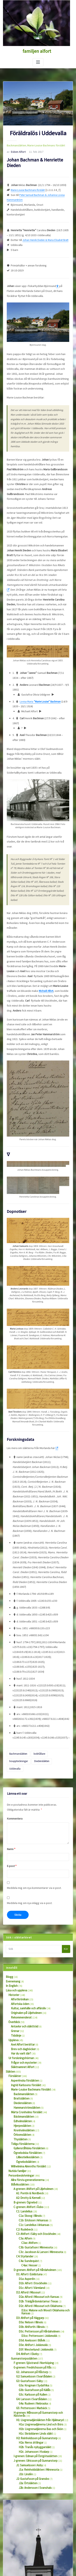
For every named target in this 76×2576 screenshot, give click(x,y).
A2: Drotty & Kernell (26, 2035)
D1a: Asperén (25, 2108)
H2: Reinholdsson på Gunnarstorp (34, 2253)
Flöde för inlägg (11, 2552)
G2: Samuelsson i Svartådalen (32, 2197)
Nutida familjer (16, 2010)
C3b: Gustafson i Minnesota (33, 2080)
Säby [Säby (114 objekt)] (33, 2492)
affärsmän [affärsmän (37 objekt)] (29, 2435)
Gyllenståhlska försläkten (27, 1989)
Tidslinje (15, 1887)
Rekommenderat (20, 1870)
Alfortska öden (18, 1858)
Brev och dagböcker (21, 1899)
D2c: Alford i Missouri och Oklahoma (38, 2133)
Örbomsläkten (21, 1977)
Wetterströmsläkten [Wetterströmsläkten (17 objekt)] (19, 2507)
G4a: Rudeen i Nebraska (31, 2222)
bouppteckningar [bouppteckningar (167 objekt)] (19, 2449)
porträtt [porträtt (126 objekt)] (33, 2483)
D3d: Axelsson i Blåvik (30, 2164)
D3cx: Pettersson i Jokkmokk (36, 2160)
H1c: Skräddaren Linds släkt (33, 2249)
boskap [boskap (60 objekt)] (56, 2445)
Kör (66, 1805)
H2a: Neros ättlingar (29, 2257)
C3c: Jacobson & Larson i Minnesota (38, 2084)
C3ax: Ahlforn (28, 2076)
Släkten (10, 1919)
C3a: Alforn (24, 2072)
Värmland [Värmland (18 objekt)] (51, 2502)
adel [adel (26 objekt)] (12, 2435)
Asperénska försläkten (22, 1928)
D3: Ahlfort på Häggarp (28, 2144)
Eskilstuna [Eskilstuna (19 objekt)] (15, 2454)
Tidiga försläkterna (21, 1985)
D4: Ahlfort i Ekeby (25, 2177)
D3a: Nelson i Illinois (29, 2148)
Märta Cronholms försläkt (24, 1957)
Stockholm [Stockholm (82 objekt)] (15, 2492)
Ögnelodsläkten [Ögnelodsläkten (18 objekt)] (46, 2507)
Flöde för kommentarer (15, 2560)
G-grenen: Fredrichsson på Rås (30, 2189)
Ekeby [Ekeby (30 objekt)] (60, 2449)
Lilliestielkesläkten (25, 1998)
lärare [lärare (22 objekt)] (53, 2473)
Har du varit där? (20, 1903)
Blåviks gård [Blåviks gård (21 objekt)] (16, 2445)
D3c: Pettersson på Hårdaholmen (36, 2156)
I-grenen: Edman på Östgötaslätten (32, 2270)
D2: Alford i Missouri (26, 2121)
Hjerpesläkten (21, 1969)
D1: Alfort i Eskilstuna (27, 2104)
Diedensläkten (16, 1631)
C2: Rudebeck (23, 2063)
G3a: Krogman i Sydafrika (32, 2205)
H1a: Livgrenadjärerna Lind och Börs (38, 2241)
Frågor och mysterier (22, 1911)
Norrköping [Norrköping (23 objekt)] (56, 2478)
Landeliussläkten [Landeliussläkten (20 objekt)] (53, 2464)
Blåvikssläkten (18, 2022)
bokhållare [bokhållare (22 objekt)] (37, 2445)
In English (11, 1841)
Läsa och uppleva (15, 1845)
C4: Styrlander (23, 2088)
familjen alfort (36, 51)
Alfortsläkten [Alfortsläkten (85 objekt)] (16, 2440)
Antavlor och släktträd (23, 1878)
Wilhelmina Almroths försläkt (26, 2006)
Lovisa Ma (24, 655)
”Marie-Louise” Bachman (46, 655)
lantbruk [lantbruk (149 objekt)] (15, 2468)
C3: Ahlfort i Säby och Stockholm (33, 2067)
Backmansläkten (15, 144)
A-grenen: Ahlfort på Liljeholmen (31, 2026)
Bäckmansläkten (22, 1961)
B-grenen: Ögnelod (24, 2039)
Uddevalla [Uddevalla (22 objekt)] (47, 2497)
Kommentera (14, 1679)
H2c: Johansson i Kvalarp (32, 2266)
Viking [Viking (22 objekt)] (34, 2502)
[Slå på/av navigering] (38, 62)
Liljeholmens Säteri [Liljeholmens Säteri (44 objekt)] (39, 2468)
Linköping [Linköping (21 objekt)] (15, 2473)
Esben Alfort (14, 150)
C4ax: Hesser (28, 2096)
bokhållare (35, 1625)
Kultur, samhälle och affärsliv (26, 1862)
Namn (11, 1709)
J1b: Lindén (25, 2286)
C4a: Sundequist (27, 2092)
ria (31, 655)
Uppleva (12, 1891)
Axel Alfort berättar (21, 1895)
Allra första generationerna (25, 2018)
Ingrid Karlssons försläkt (23, 1932)
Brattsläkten (20, 1944)
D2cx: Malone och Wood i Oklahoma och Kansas (43, 2139)
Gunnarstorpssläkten (22, 2181)
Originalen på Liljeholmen (25, 1866)
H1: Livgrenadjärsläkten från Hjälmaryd (36, 2237)
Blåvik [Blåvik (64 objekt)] (53, 2440)
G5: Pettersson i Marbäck (29, 2226)
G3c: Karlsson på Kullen (31, 2214)
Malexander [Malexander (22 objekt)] (15, 2478)
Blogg (9, 1833)
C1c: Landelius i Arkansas (32, 2059)
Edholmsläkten (22, 1965)
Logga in (8, 2545)
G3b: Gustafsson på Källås (32, 2210)
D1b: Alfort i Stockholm (31, 2112)
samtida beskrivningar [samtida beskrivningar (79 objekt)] (21, 2487)
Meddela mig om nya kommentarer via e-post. (32, 1746)
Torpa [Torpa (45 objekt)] (13, 2497)
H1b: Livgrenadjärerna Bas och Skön (38, 2245)
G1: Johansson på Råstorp (30, 2193)
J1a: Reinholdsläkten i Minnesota (36, 2282)
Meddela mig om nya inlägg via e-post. (28, 1761)
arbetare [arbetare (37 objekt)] (36, 2440)
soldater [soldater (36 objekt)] (45, 2487)
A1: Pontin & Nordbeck (28, 2030)
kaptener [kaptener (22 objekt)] (14, 2464)
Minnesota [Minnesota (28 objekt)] (36, 2478)
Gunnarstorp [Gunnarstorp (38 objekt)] (56, 2454)
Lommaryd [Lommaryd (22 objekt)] (35, 2473)
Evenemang (12, 1837)
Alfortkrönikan (18, 1854)
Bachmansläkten (17, 1625)
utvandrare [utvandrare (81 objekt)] (15, 2502)
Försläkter (13, 1923)
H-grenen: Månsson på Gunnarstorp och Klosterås (40, 2230)
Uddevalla (33, 1631)
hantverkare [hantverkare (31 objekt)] (16, 2459)
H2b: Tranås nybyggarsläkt (33, 2262)
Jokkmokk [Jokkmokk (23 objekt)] (59, 2459)
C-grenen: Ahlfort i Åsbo (26, 2043)
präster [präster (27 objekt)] (51, 2483)
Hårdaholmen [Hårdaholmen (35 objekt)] (38, 2459)
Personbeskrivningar (19, 2014)
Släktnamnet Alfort (21, 1915)
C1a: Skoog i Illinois (29, 2051)
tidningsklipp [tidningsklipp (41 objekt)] (52, 2492)
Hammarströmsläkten (25, 1952)
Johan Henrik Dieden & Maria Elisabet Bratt (44, 234)
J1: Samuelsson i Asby (27, 2278)
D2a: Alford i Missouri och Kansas (36, 2125)
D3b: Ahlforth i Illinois (30, 2152)
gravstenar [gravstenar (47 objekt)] (35, 2454)
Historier (12, 1849)
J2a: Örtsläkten (27, 2294)
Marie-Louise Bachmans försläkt (41, 144)
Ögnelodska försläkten (26, 1994)
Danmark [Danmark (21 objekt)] (42, 2449)
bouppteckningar (54, 1625)
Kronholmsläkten (23, 1973)
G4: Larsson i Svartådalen (29, 2218)
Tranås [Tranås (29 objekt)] (29, 2497)
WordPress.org (11, 2567)
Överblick (13, 1874)
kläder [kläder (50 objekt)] (32, 2464)
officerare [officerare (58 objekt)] (14, 2483)
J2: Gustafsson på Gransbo (30, 2290)
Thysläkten (19, 1981)
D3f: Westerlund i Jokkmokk (33, 2173)
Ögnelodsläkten (24, 2002)
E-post (11, 1725)
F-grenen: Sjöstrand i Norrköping (31, 2185)
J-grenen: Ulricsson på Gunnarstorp (32, 2274)
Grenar (14, 1882)
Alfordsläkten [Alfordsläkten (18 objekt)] (50, 2435)
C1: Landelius (23, 2047)
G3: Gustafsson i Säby (27, 2201)
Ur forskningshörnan (19, 1907)
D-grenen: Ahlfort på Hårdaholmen (32, 2100)
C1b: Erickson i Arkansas (32, 2055)
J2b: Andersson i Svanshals (33, 2298)
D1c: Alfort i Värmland (30, 2117)
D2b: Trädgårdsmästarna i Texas (36, 2129)
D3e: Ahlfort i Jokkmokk (31, 2169)
